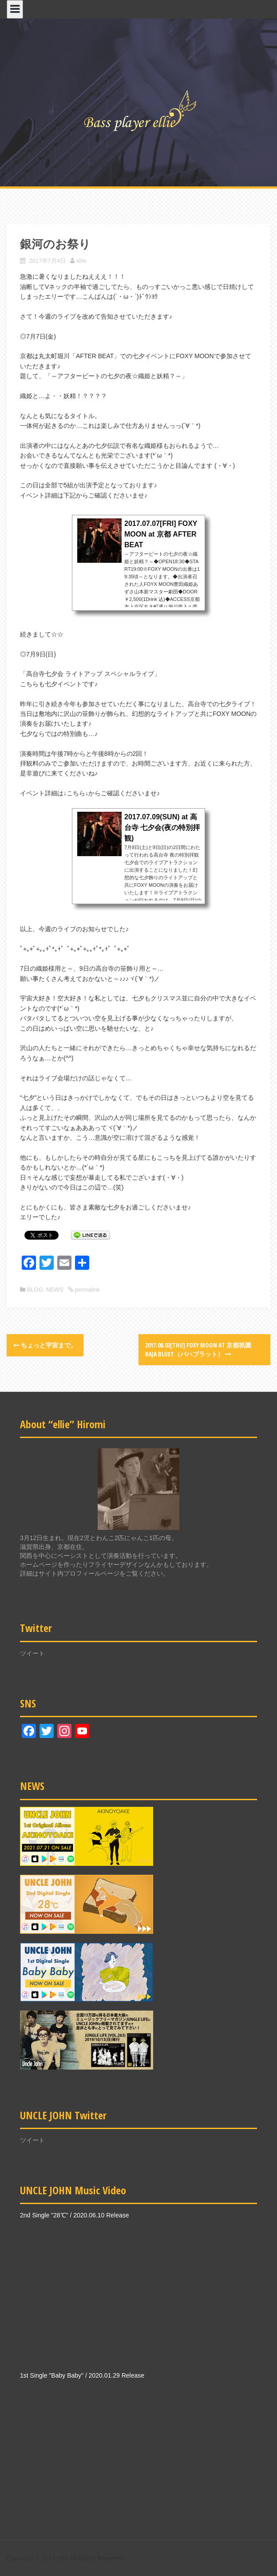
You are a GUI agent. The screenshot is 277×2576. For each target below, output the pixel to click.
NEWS (54, 1289)
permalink (86, 1289)
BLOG (35, 1289)
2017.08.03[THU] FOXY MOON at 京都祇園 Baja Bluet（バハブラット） (198, 1349)
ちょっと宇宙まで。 (45, 1345)
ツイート (32, 1653)
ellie (81, 260)
